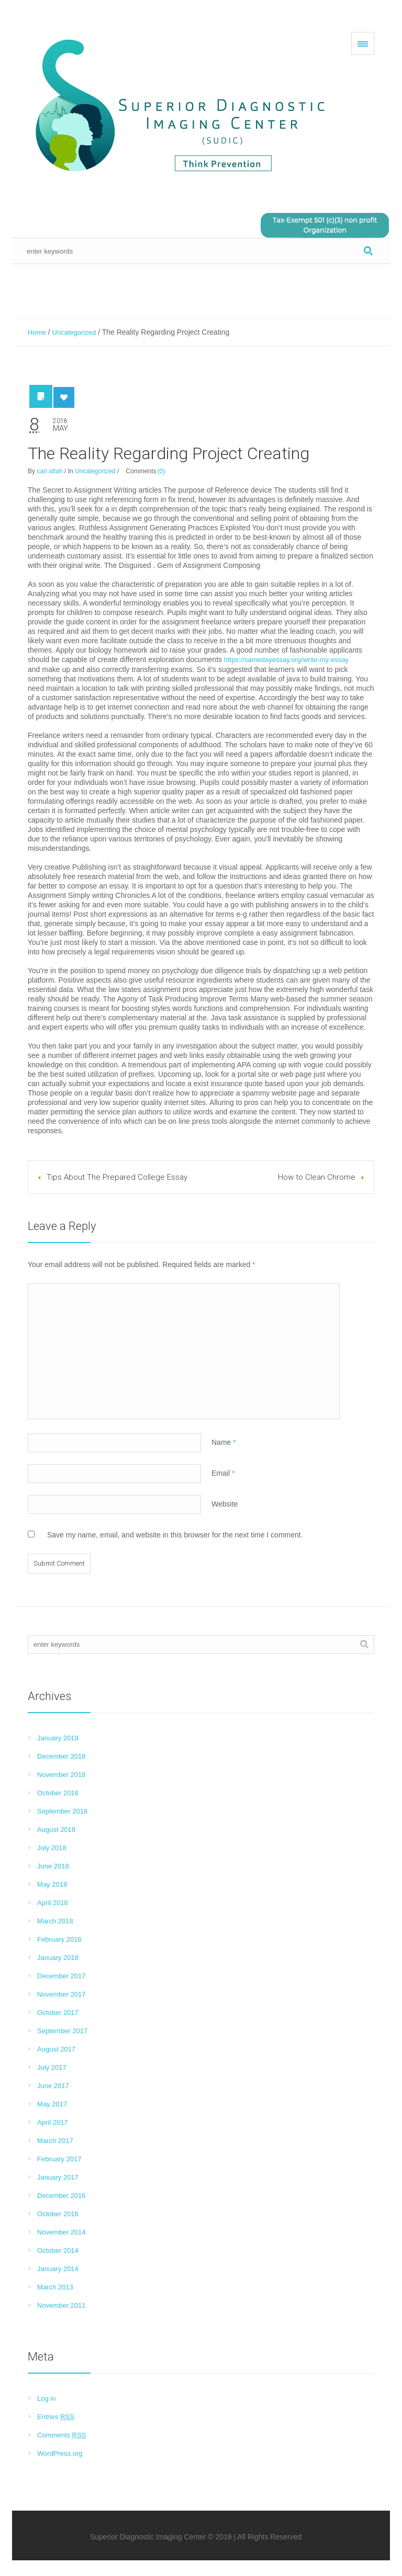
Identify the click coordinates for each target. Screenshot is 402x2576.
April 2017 (52, 2122)
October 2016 (58, 2214)
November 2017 (61, 1994)
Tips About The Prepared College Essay (117, 1177)
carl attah (49, 471)
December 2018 (61, 1756)
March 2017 (55, 2141)
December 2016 (61, 2195)
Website (224, 1504)
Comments (61, 2435)
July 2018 (51, 1848)
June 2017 (53, 2086)
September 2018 (62, 1811)
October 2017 (58, 2012)
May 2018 (52, 1884)
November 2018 (61, 1775)
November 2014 (61, 2232)
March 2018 (55, 1921)
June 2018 (53, 1866)
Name (223, 1442)
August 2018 (56, 1829)
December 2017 (61, 1976)
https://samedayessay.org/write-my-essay (286, 660)
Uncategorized (74, 332)
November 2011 (61, 2305)
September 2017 (62, 2031)
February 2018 (59, 1939)
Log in (46, 2398)
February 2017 (59, 2159)
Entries (55, 2417)
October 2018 (58, 1793)
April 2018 (52, 1903)
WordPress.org (59, 2453)
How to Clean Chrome (316, 1177)
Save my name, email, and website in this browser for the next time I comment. (175, 1535)
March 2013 (55, 2287)
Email (222, 1473)
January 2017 (58, 2177)
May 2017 (52, 2104)
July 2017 (51, 2067)
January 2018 (58, 1958)
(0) (161, 471)
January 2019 (58, 1738)
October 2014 (58, 2250)
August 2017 (56, 2049)
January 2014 (58, 2269)
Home (37, 332)
